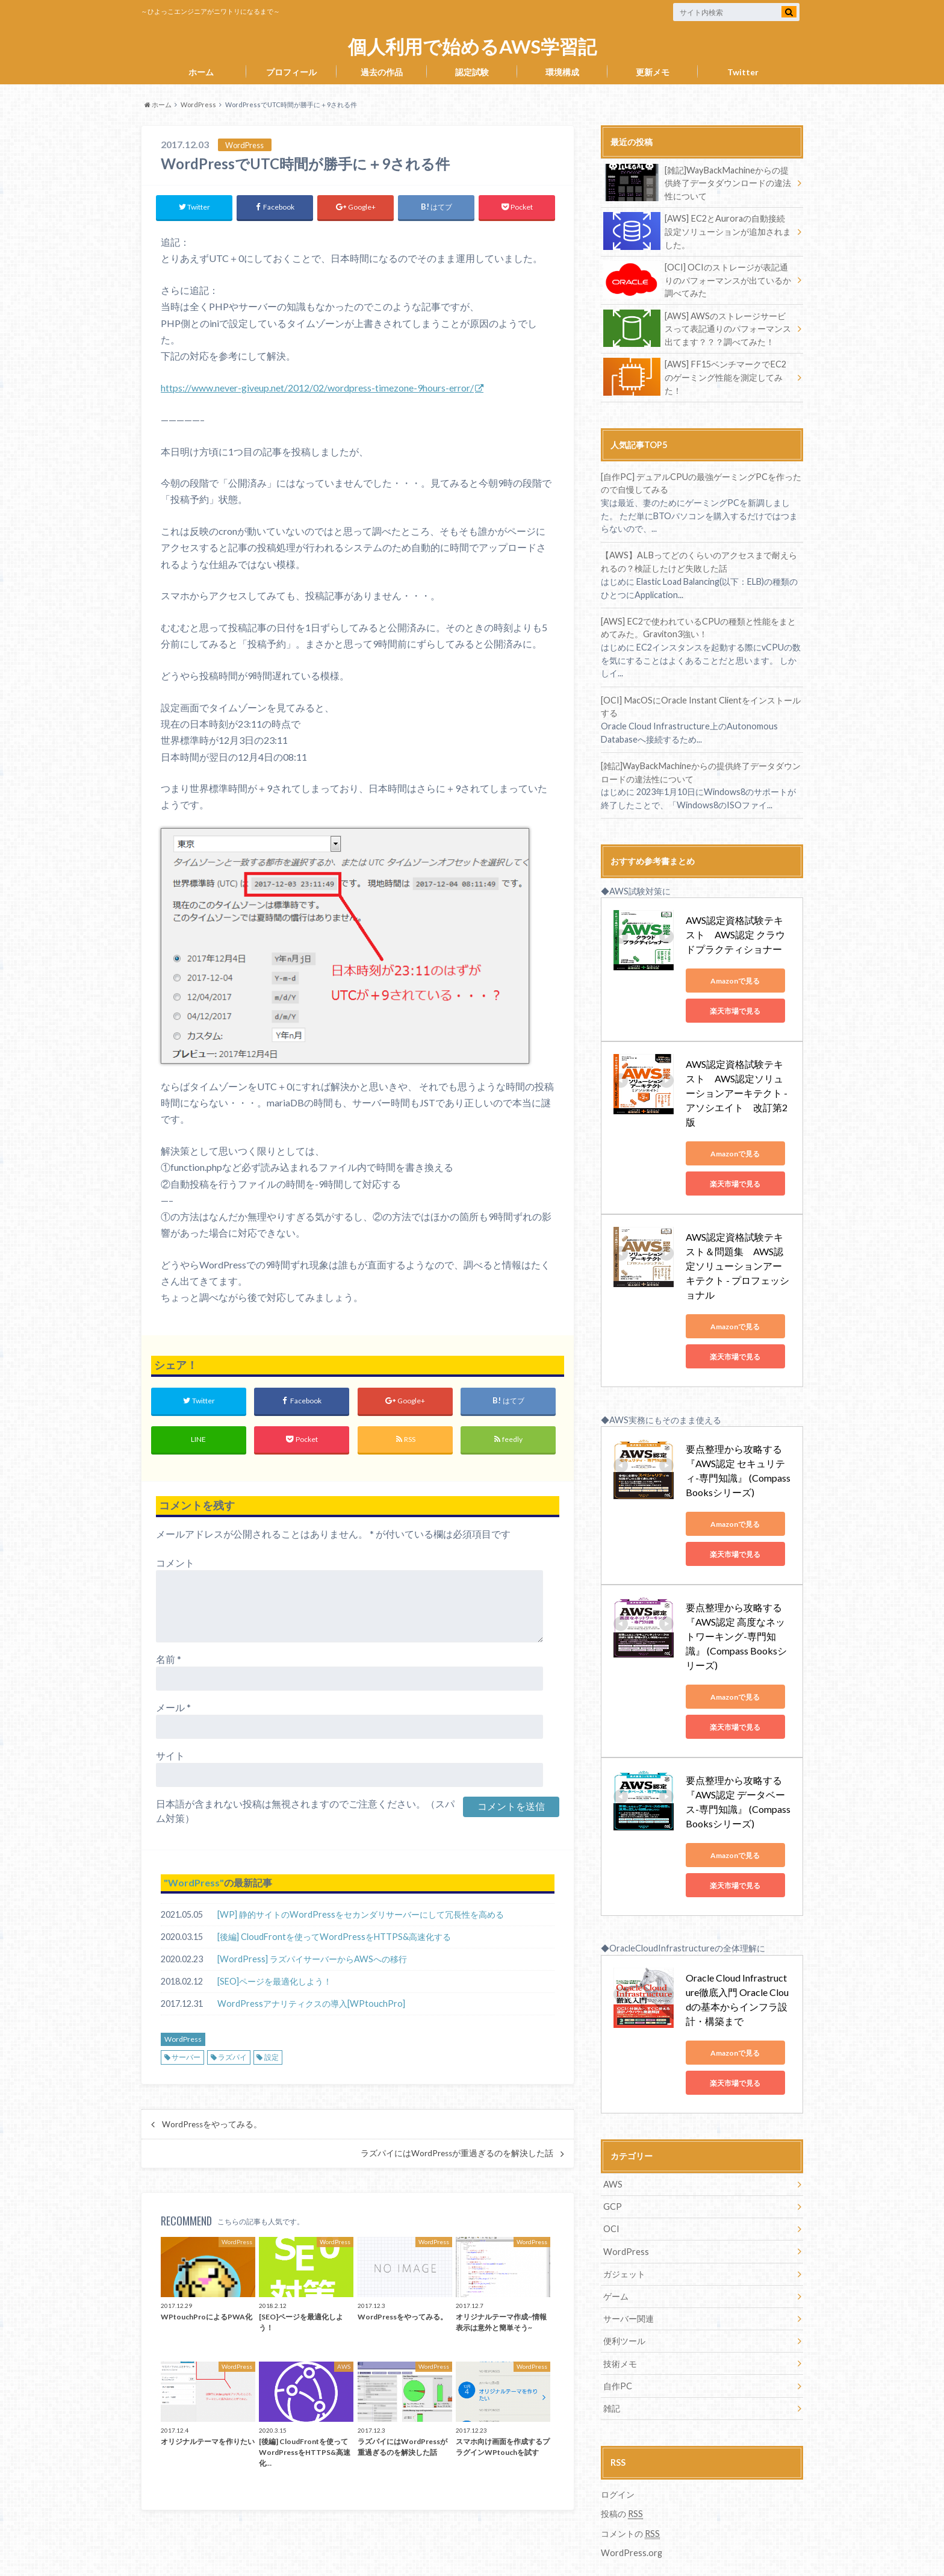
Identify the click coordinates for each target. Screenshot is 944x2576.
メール (173, 1707)
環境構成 (562, 72)
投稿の (622, 2467)
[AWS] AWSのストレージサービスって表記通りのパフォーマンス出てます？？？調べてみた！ (697, 327)
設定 (271, 2057)
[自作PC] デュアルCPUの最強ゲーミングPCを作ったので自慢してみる (701, 482)
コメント (175, 1562)
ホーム (201, 72)
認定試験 (472, 72)
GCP (612, 2161)
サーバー (186, 2057)
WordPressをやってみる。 (212, 2125)
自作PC (617, 2339)
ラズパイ (232, 2057)
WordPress (194, 1882)
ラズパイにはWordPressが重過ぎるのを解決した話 (457, 2154)
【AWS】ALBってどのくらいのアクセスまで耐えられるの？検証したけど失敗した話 (698, 560)
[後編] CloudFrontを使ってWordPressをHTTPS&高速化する (334, 1937)
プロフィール (291, 72)
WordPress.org (631, 2506)
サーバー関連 (628, 2273)
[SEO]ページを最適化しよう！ (274, 1981)
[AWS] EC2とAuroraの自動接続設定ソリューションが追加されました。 (697, 231)
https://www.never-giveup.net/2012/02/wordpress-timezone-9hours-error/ (317, 387)
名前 (168, 1659)
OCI (611, 2183)
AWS (613, 2139)
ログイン (618, 2447)
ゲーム (616, 2250)
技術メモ (620, 2317)
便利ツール (624, 2295)
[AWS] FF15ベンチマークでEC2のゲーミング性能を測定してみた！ (693, 376)
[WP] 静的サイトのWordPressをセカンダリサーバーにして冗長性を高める (360, 1914)
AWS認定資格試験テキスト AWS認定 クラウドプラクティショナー (740, 932)
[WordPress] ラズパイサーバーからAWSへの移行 (312, 1959)
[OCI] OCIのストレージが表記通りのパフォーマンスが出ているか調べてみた (697, 279)
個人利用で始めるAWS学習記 (472, 47)
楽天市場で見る (740, 1009)
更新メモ (652, 72)
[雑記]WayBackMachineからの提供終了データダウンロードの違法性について (697, 183)
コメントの (630, 2486)
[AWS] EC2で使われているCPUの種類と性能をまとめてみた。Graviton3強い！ (698, 626)
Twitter (743, 72)
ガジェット (624, 2228)
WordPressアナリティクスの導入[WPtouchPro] (311, 2003)
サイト (170, 1755)
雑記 (611, 2362)
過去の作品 (382, 72)
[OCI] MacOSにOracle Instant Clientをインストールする (700, 705)
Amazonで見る (740, 979)
